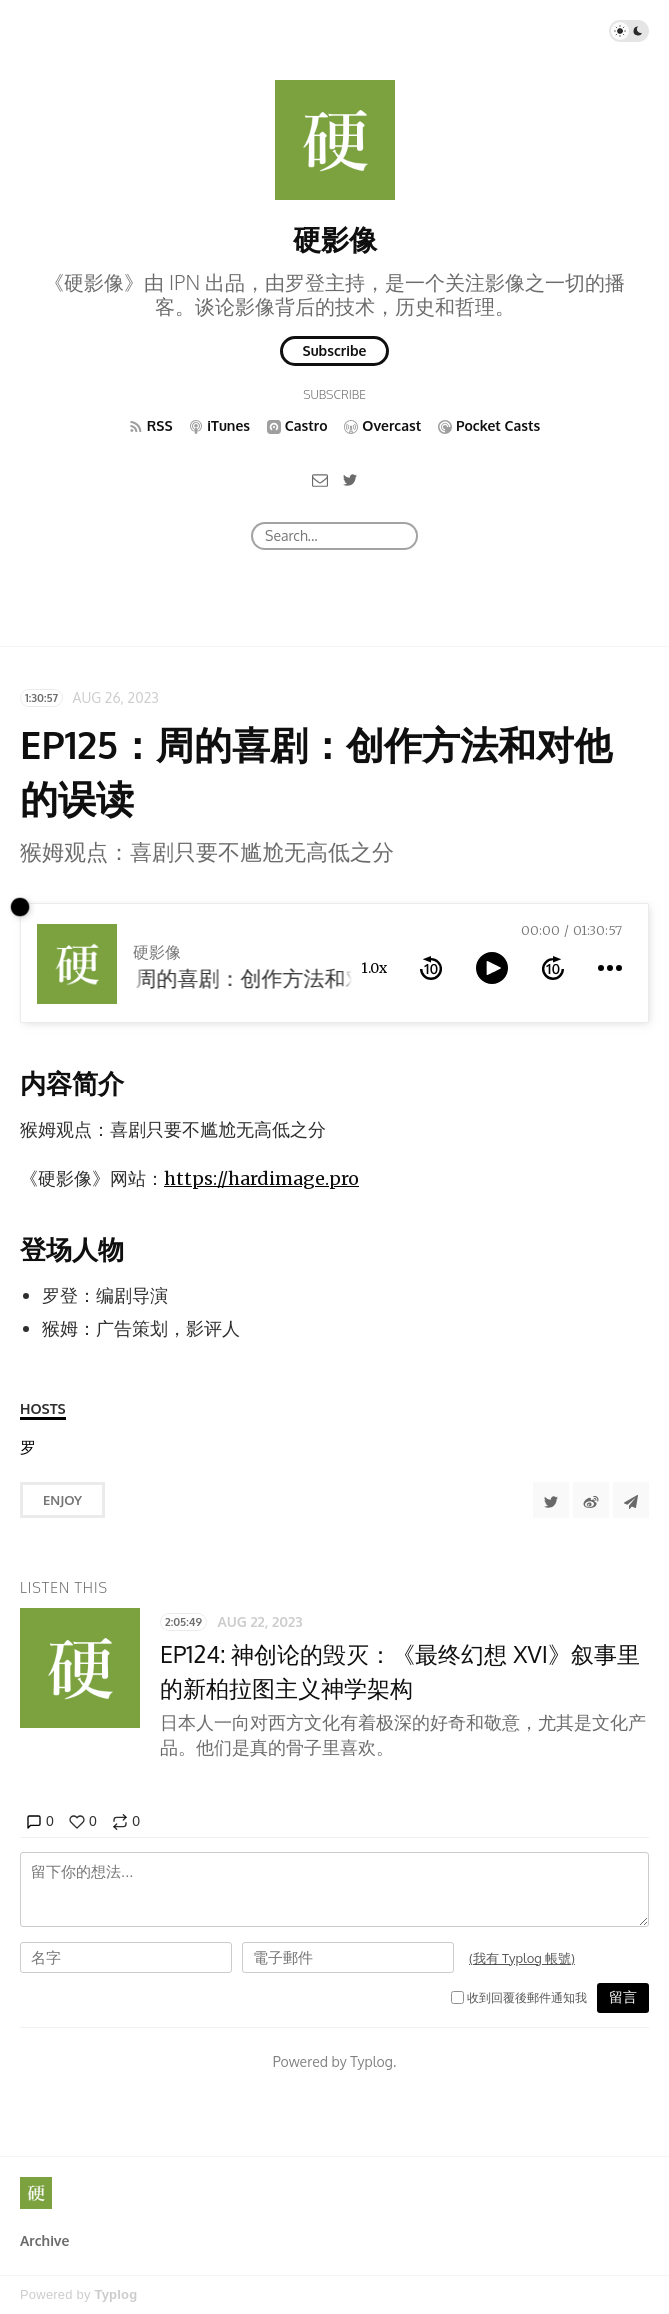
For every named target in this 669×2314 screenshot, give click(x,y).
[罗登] (28, 1447)
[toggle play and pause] (492, 968)
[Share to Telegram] (631, 1500)
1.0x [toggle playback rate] (374, 968)
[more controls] (610, 968)
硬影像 (335, 239)
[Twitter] (350, 478)
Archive (44, 2240)
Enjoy (62, 1500)
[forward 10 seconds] (553, 968)
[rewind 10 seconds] (431, 968)
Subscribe (335, 350)
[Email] (320, 478)
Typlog (115, 2294)
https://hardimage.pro (261, 1178)
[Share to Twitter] (551, 1500)
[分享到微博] (591, 1500)
